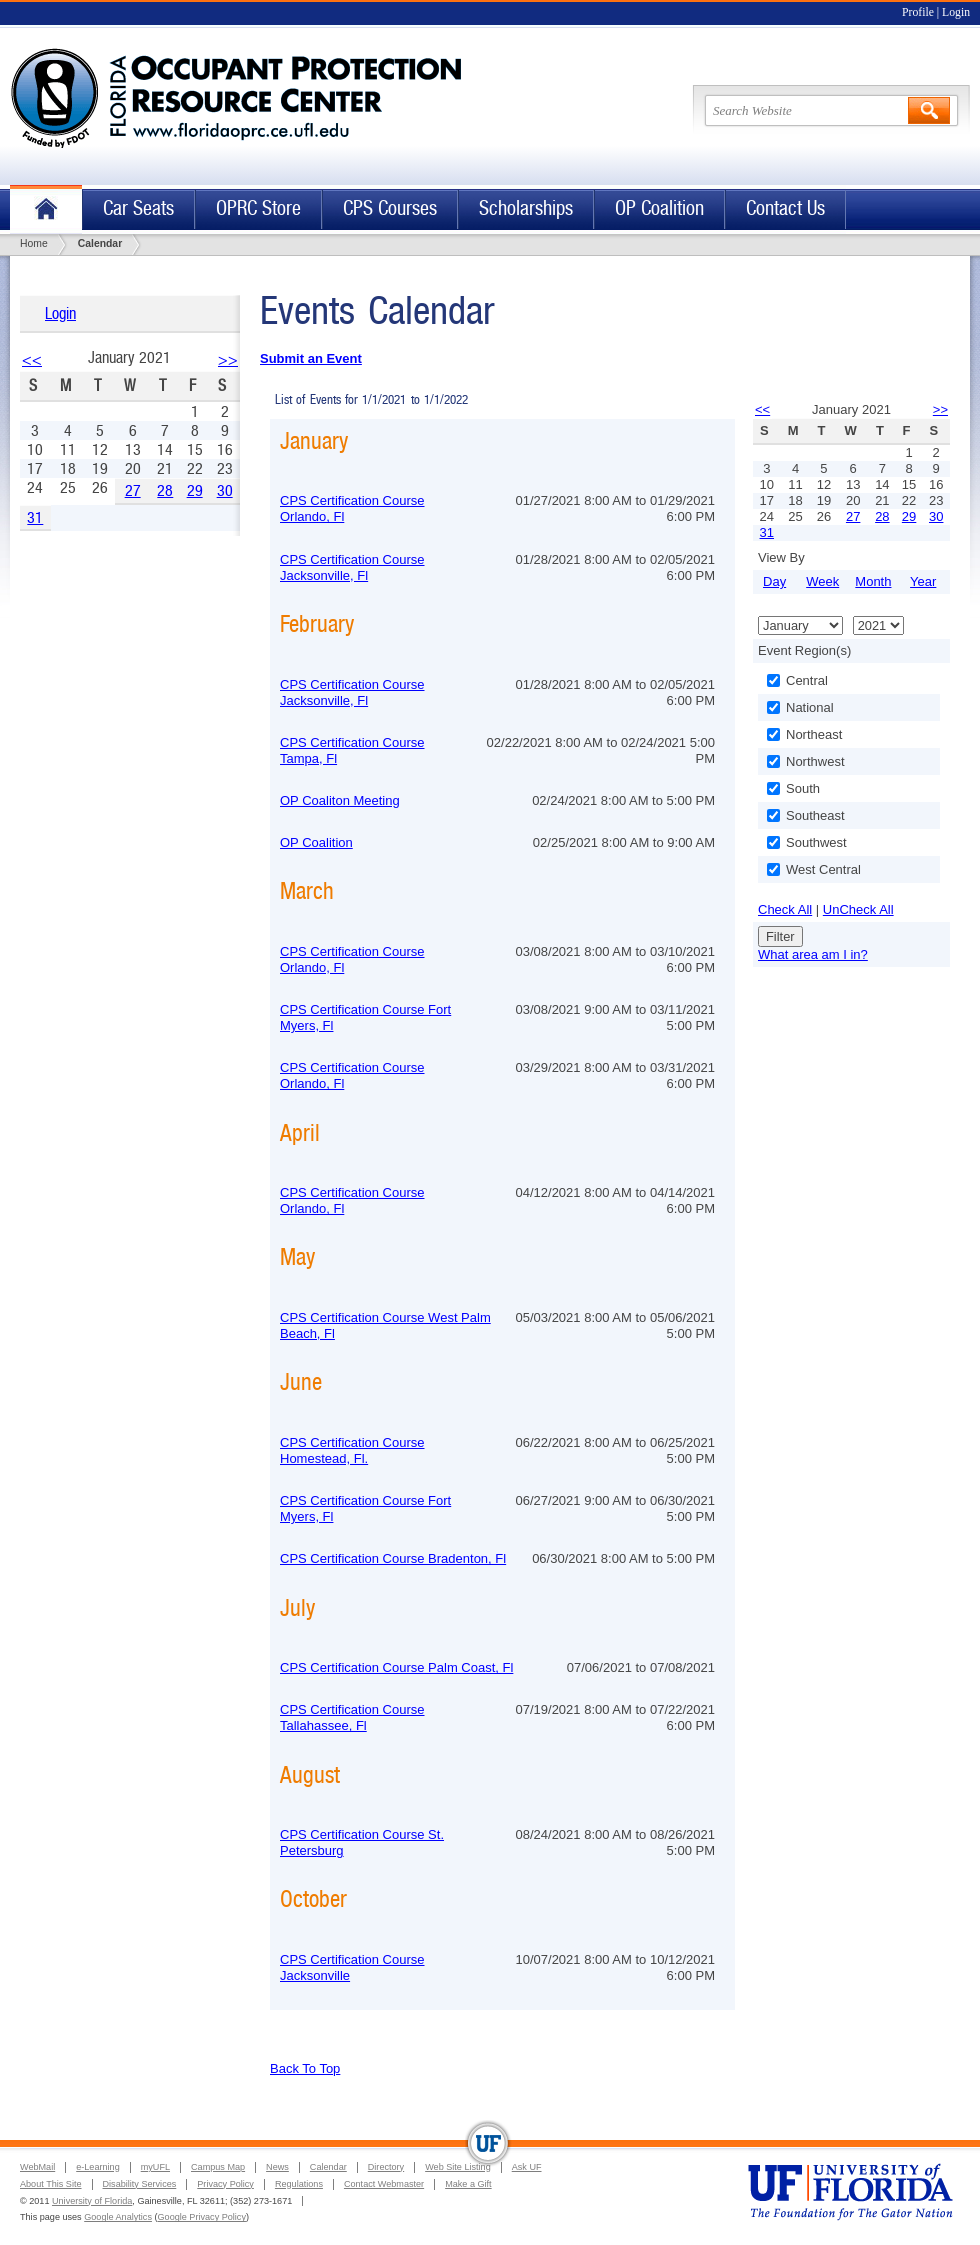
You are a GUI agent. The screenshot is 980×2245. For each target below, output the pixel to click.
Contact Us (785, 208)
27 (133, 490)
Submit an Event (311, 358)
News (277, 2167)
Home (46, 209)
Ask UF (527, 2167)
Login (956, 12)
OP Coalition (659, 208)
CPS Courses (390, 208)
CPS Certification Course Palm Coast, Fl (396, 1667)
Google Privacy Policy (202, 2217)
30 (225, 490)
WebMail (37, 2167)
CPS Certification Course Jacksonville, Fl (352, 567)
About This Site (51, 2184)
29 (195, 490)
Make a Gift (468, 2184)
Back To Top (305, 2068)
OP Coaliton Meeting (340, 800)
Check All (785, 909)
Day (774, 581)
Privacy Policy (225, 2184)
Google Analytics (118, 2217)
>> (228, 359)
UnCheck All (858, 909)
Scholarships (526, 208)
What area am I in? (813, 954)
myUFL (155, 2167)
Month (873, 581)
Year (923, 581)
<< (32, 359)
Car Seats (138, 208)
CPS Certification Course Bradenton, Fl (393, 1558)
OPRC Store (258, 208)
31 (35, 517)
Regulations (299, 2184)
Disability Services (140, 2184)
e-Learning (97, 2167)
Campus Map (218, 2167)
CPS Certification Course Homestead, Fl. (352, 1450)
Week (822, 581)
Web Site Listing (458, 2167)
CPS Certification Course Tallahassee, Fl (352, 1717)
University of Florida (92, 2201)
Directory (386, 2167)
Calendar (328, 2167)
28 (165, 490)
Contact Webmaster (384, 2184)
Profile (918, 12)
